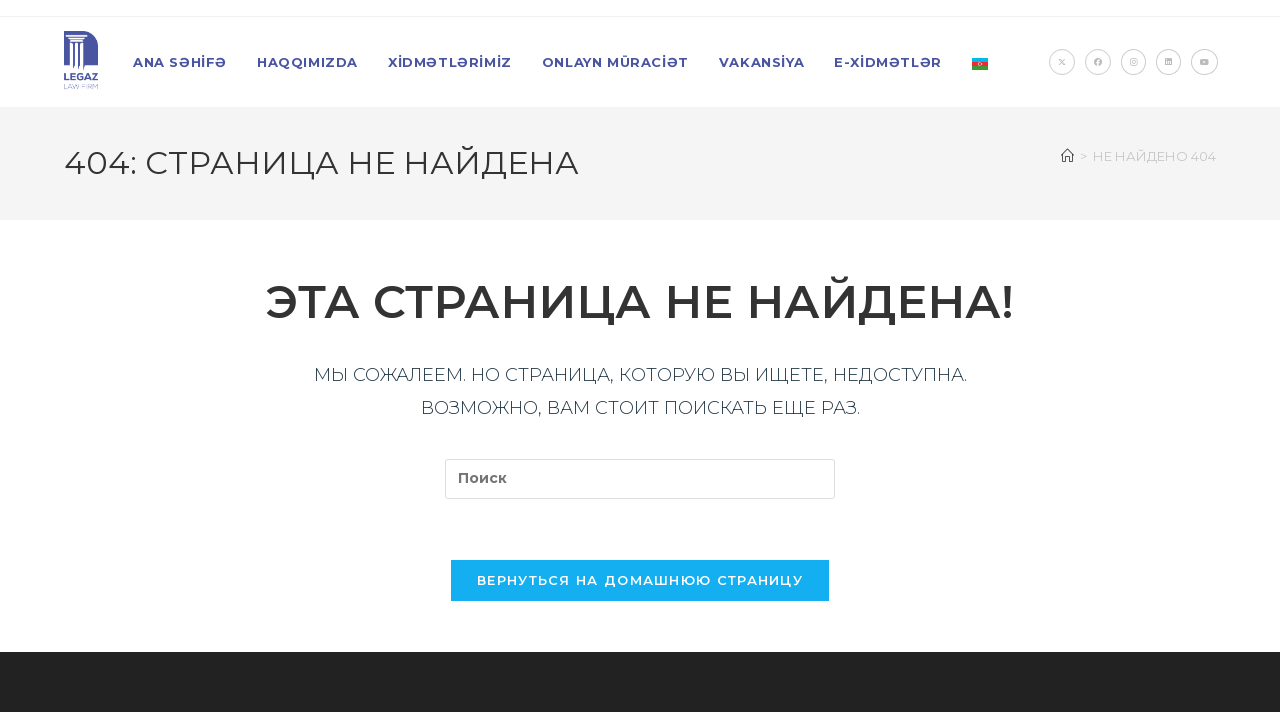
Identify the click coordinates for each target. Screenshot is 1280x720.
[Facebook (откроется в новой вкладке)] (1098, 62)
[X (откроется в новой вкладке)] (1062, 62)
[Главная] (1067, 156)
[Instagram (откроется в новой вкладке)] (1133, 62)
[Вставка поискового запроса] (640, 479)
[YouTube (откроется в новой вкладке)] (1204, 62)
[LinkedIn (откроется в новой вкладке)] (1168, 62)
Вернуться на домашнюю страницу (640, 580)
